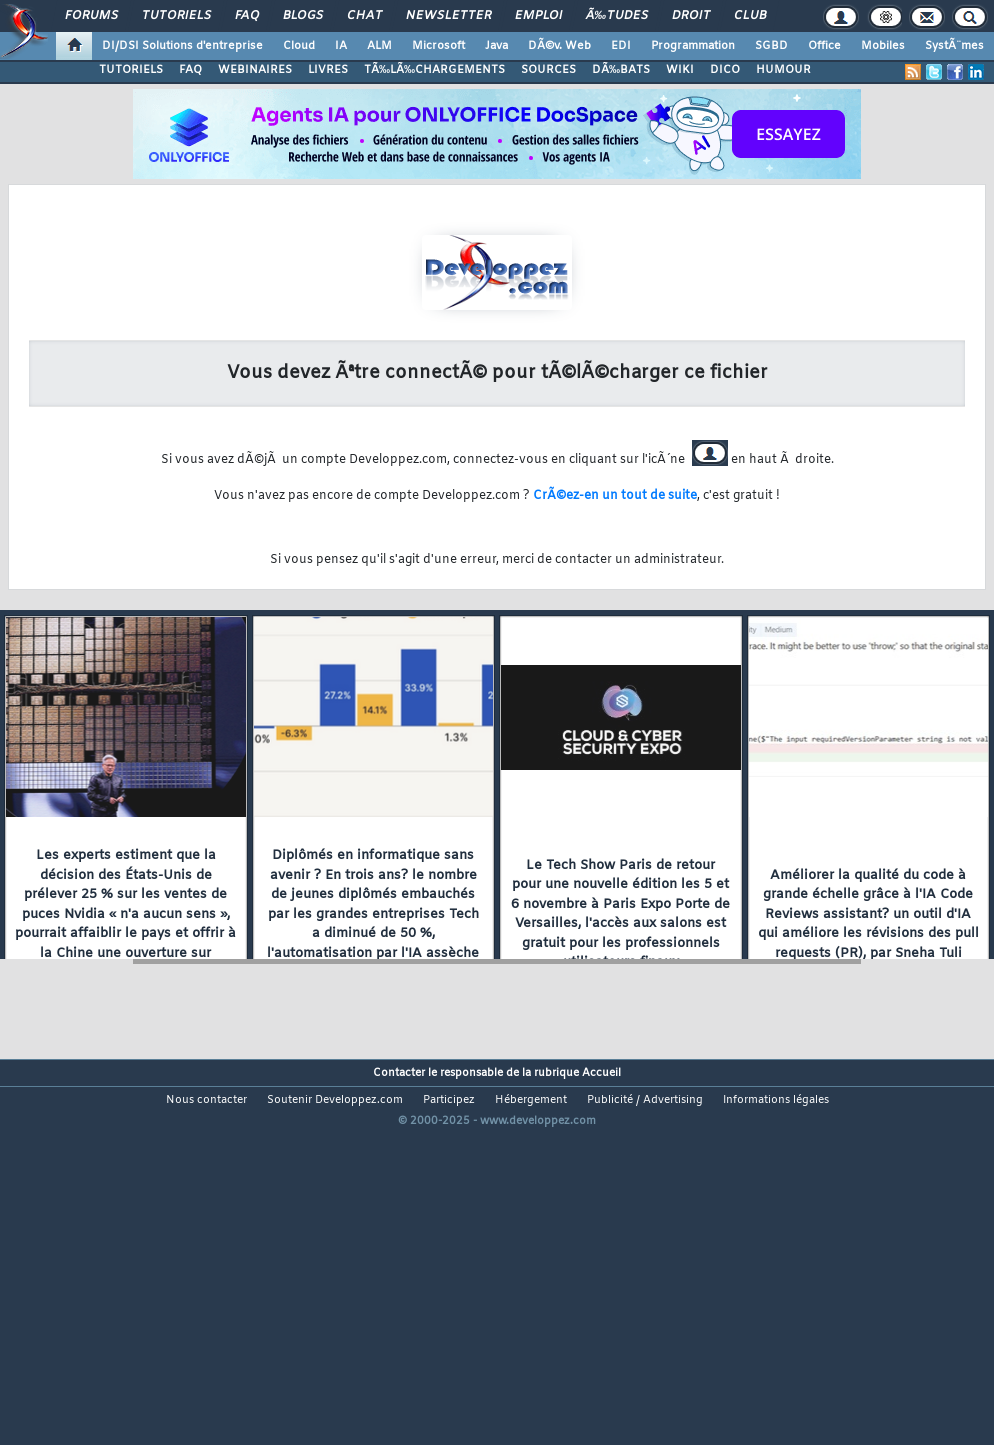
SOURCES (548, 70)
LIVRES (328, 70)
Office (824, 46)
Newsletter (448, 16)
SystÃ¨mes (954, 46)
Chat (364, 16)
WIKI (680, 70)
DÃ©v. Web (559, 46)
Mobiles (883, 46)
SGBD (771, 46)
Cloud (299, 46)
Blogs (303, 16)
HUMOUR (783, 70)
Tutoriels (176, 16)
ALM (379, 46)
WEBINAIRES (255, 70)
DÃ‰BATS (621, 70)
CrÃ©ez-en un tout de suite (615, 496)
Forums (91, 16)
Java (496, 46)
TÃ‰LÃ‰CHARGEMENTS (434, 70)
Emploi (538, 16)
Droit (691, 16)
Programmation (693, 46)
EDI (621, 46)
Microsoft (438, 46)
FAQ (247, 16)
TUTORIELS (131, 70)
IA (341, 46)
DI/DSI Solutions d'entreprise (182, 46)
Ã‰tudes (617, 16)
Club (750, 16)
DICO (725, 70)
